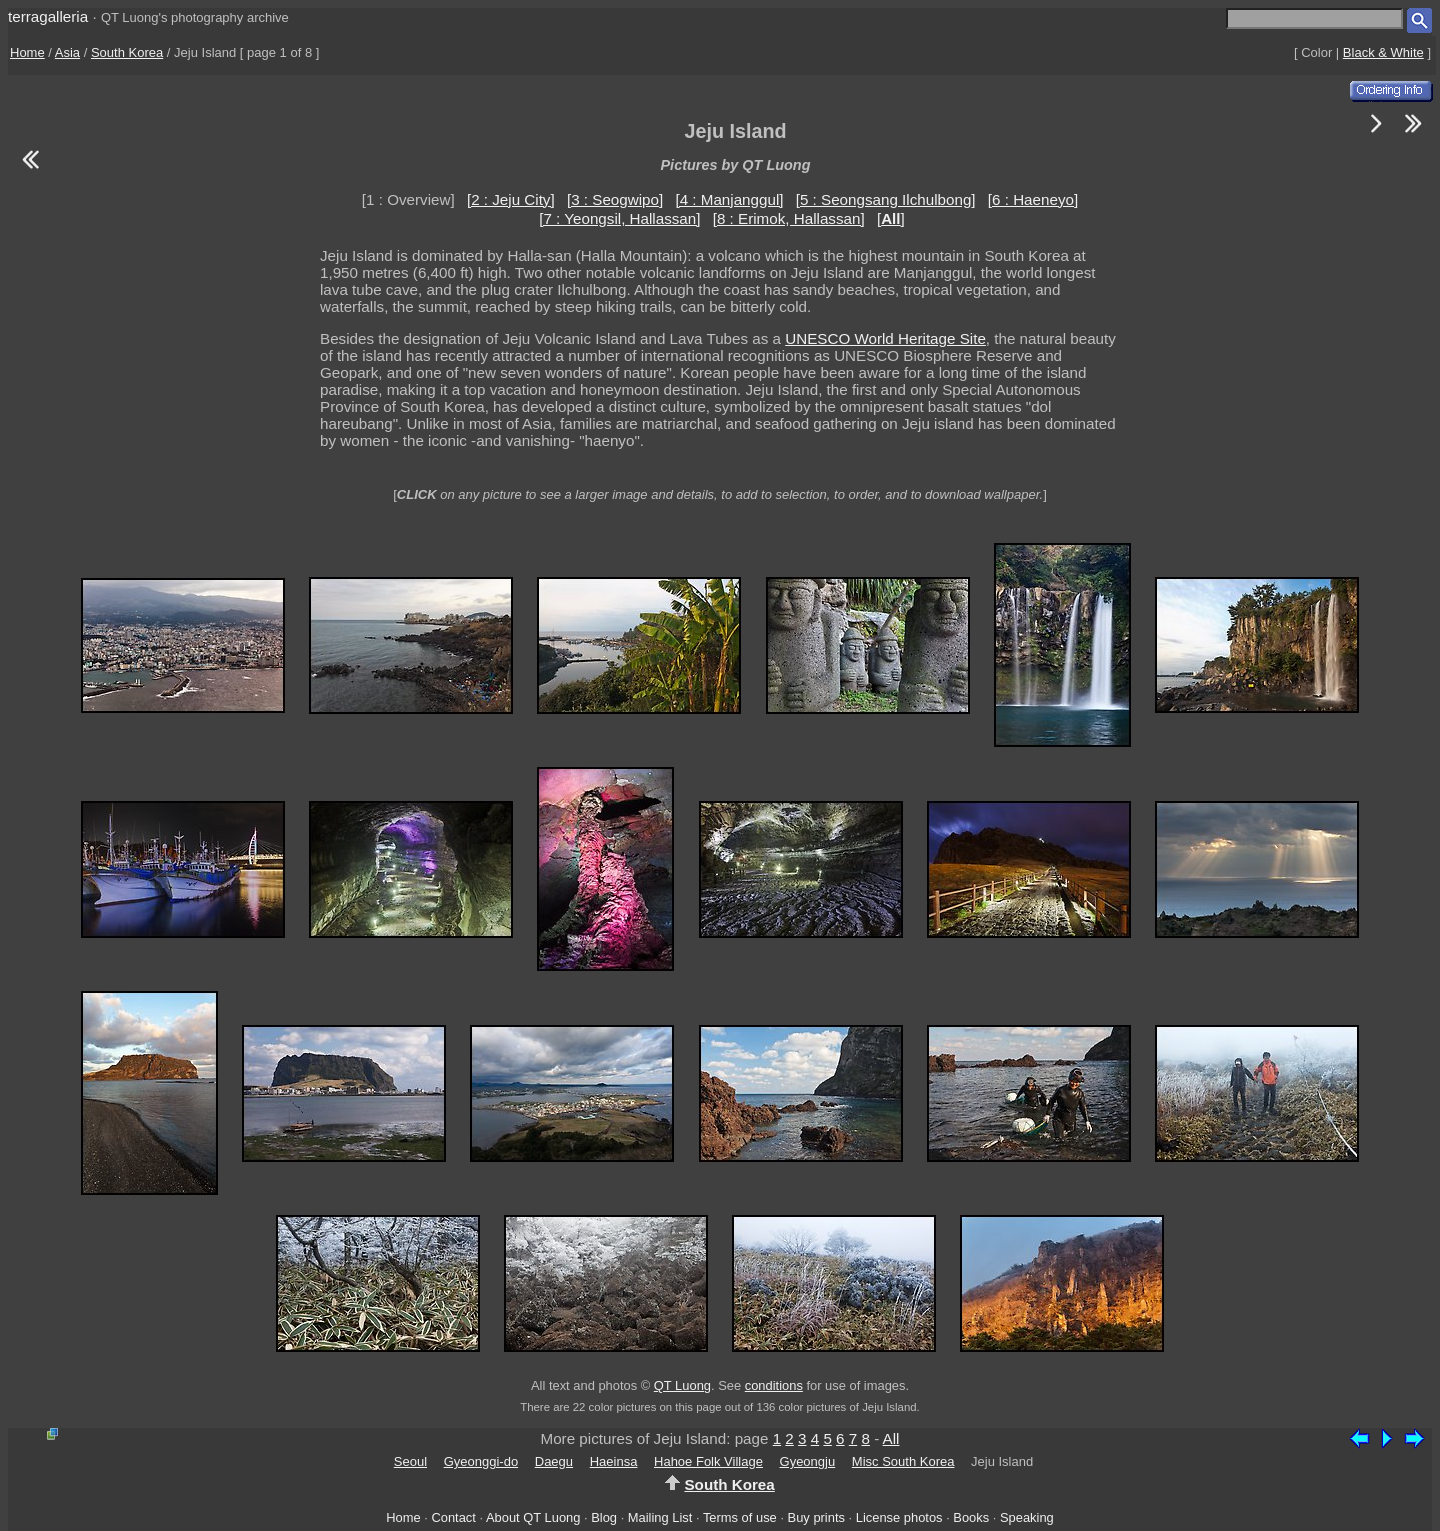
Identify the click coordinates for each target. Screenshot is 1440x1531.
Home (27, 52)
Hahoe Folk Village (708, 1461)
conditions (774, 1385)
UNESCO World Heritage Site (885, 338)
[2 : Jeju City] (511, 199)
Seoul (410, 1461)
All (891, 1438)
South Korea (127, 52)
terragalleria (48, 16)
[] (891, 218)
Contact (453, 1517)
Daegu (554, 1461)
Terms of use (740, 1517)
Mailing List (660, 1517)
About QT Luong (533, 1517)
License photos (899, 1517)
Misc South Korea (903, 1461)
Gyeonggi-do (481, 1461)
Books (971, 1517)
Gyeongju (808, 1461)
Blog (604, 1517)
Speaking (1027, 1517)
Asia (67, 52)
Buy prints (816, 1517)
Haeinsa (614, 1461)
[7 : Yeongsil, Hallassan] (619, 218)
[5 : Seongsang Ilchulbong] (886, 199)
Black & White (1383, 52)
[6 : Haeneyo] (1033, 199)
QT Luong (682, 1385)
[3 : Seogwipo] (615, 199)
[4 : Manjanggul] (729, 199)
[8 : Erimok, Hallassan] (789, 218)
